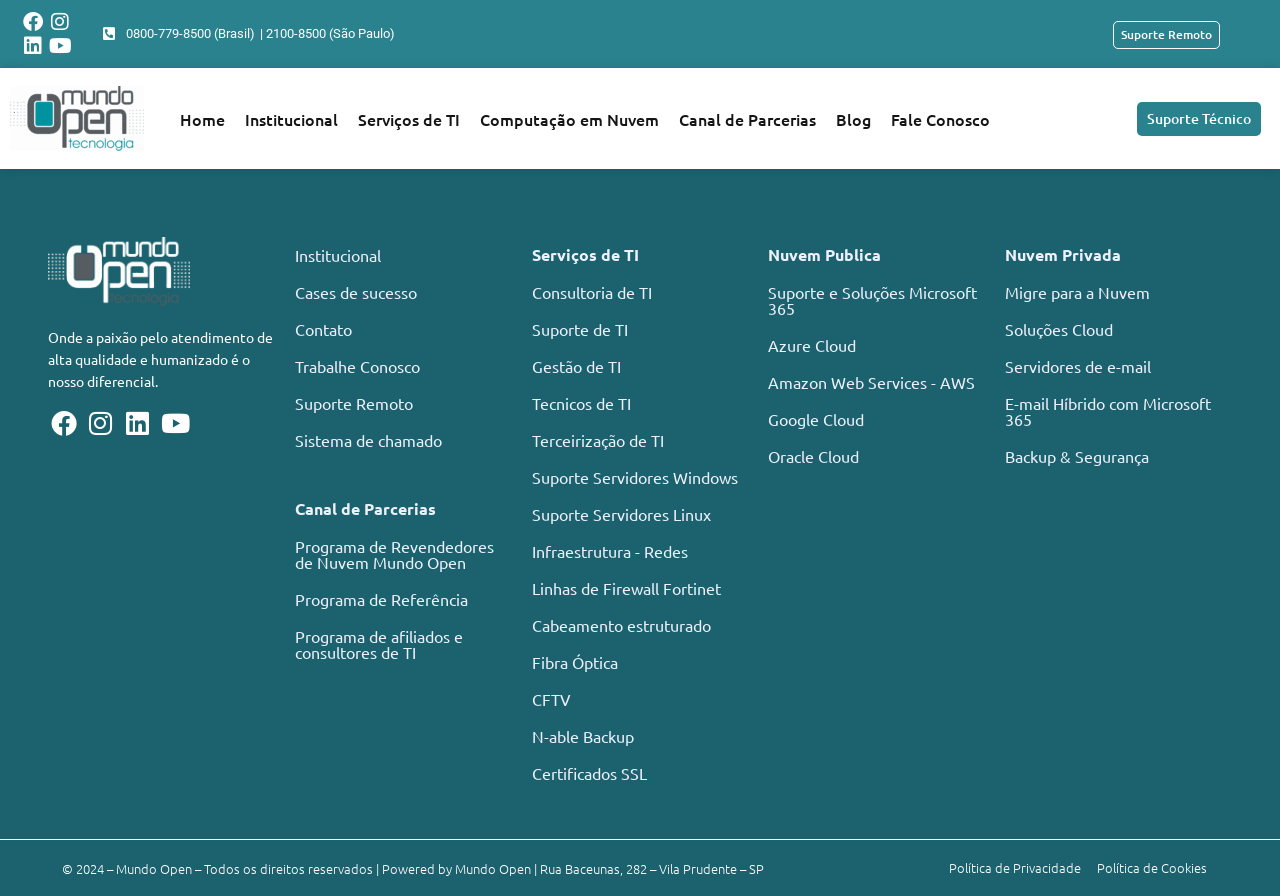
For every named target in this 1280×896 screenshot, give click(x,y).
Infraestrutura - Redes (610, 551)
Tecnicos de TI (581, 403)
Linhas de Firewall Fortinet (626, 588)
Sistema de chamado (368, 440)
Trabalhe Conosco (357, 366)
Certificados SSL (589, 773)
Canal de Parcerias (747, 119)
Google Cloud (816, 419)
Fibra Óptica (575, 662)
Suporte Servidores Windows (635, 477)
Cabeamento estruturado (621, 625)
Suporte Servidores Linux (621, 514)
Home (202, 119)
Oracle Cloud (813, 456)
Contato (323, 329)
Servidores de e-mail (1078, 366)
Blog (853, 119)
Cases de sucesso (356, 292)
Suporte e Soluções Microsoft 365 (872, 300)
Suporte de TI (580, 329)
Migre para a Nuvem (1077, 292)
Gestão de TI (576, 366)
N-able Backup (583, 736)
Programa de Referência (381, 599)
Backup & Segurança (1077, 456)
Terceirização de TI (598, 440)
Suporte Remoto (354, 403)
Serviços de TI (409, 119)
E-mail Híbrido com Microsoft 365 (1108, 411)
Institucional (291, 119)
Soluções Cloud (1059, 329)
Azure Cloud (812, 345)
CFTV (551, 699)
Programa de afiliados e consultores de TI (379, 644)
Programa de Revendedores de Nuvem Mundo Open (394, 554)
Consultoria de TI (592, 292)
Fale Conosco (940, 119)
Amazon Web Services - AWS (871, 382)
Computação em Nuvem (569, 119)
